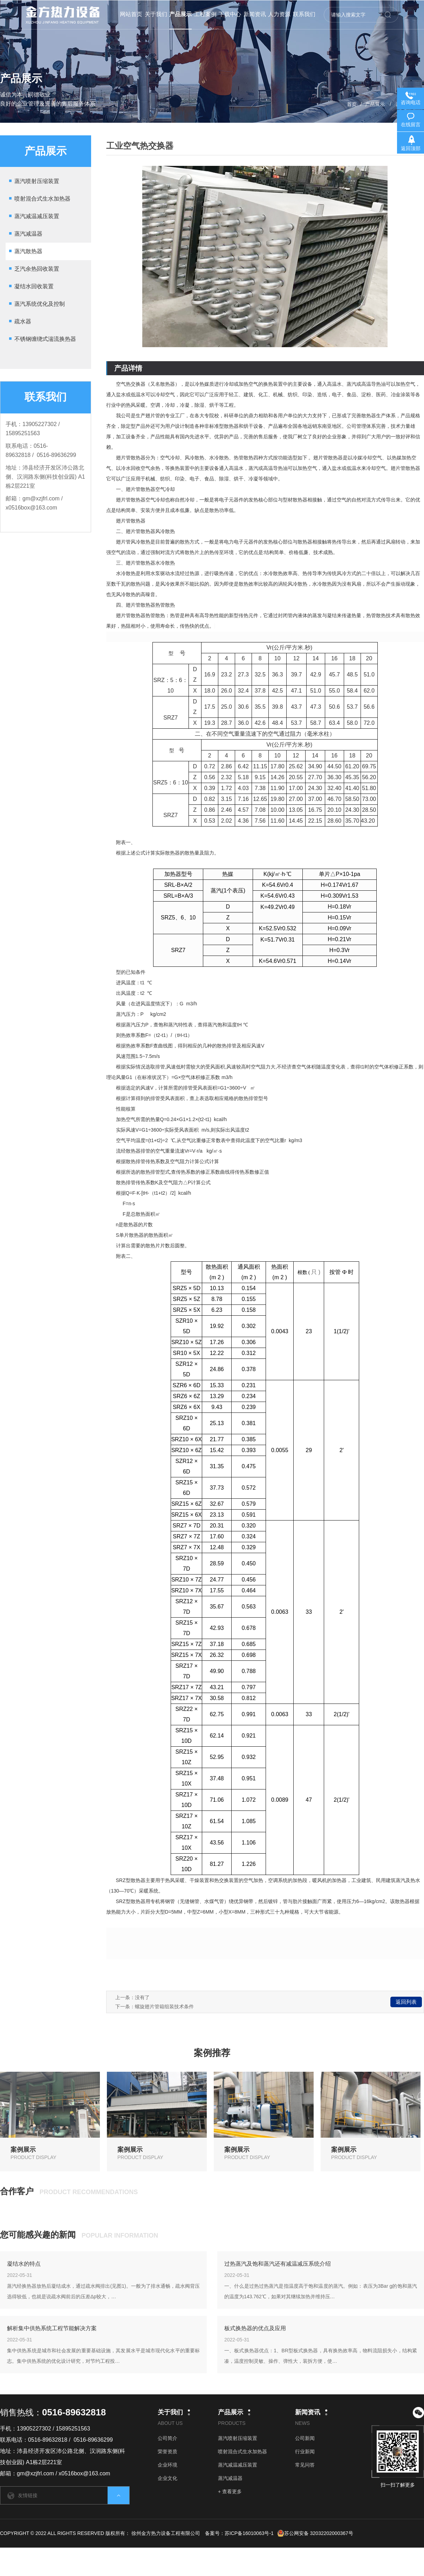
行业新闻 (305, 2451)
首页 (352, 104)
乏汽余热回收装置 (36, 269)
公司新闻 (305, 2438)
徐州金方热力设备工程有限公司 (165, 2533)
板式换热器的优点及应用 (255, 2328)
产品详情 (128, 368)
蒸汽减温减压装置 (36, 216)
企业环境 (167, 2465)
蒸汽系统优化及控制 (39, 304)
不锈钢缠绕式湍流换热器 (45, 339)
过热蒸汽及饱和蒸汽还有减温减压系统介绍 (277, 2264)
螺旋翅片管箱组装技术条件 (164, 2006)
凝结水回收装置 (34, 286)
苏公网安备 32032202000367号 (315, 2533)
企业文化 (167, 2478)
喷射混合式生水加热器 (42, 199)
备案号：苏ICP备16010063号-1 (239, 2533)
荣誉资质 (167, 2451)
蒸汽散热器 (28, 251)
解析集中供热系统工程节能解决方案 (52, 2328)
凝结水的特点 (24, 2264)
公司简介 (167, 2438)
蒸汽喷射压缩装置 (36, 181)
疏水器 (22, 321)
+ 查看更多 (230, 2491)
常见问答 (305, 2465)
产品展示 (375, 104)
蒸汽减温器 (28, 234)
